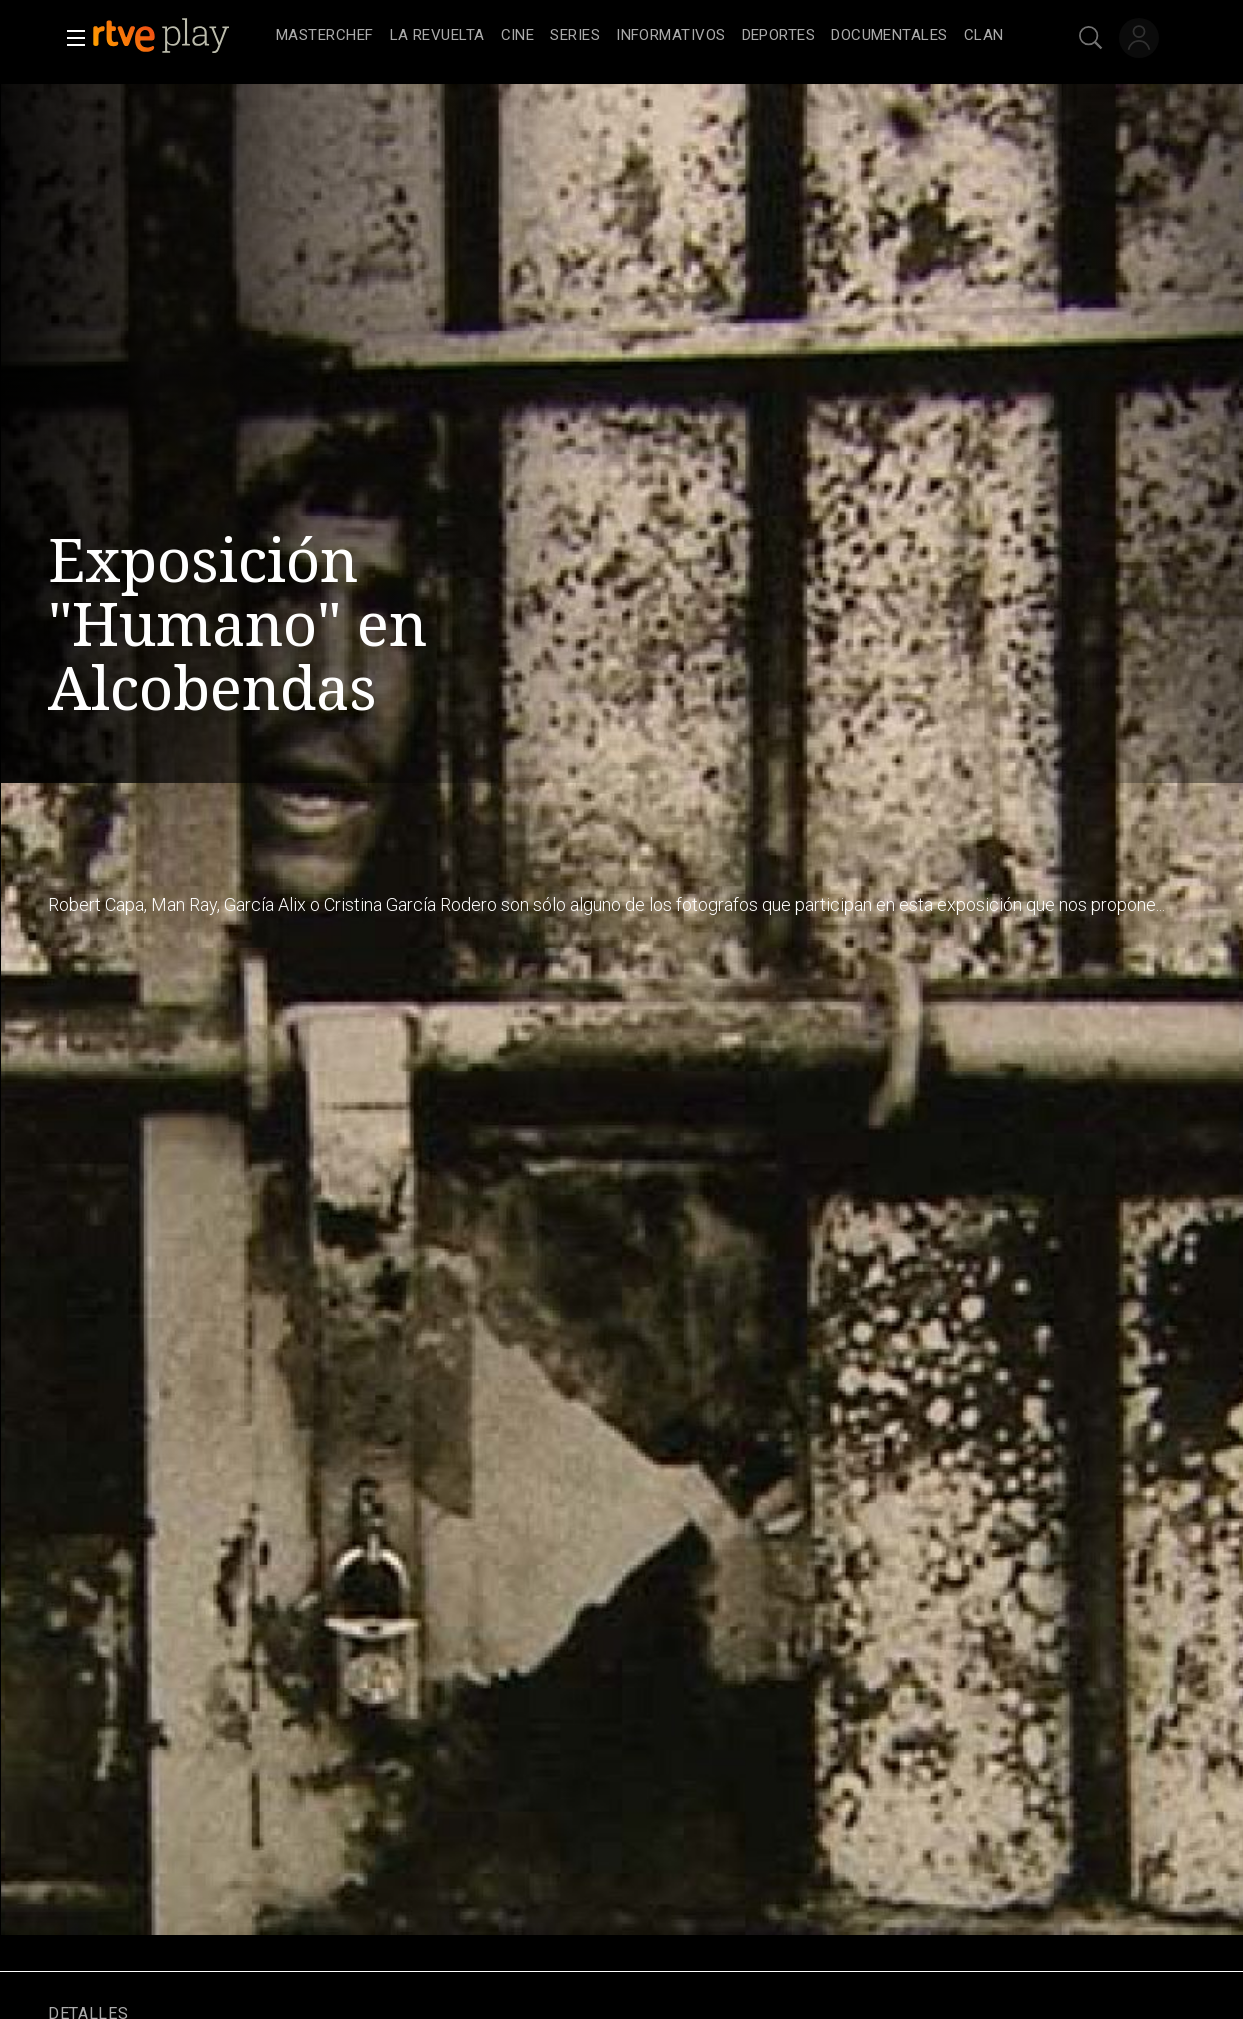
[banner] (180, 36)
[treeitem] (325, 36)
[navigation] (643, 36)
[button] (70, 38)
